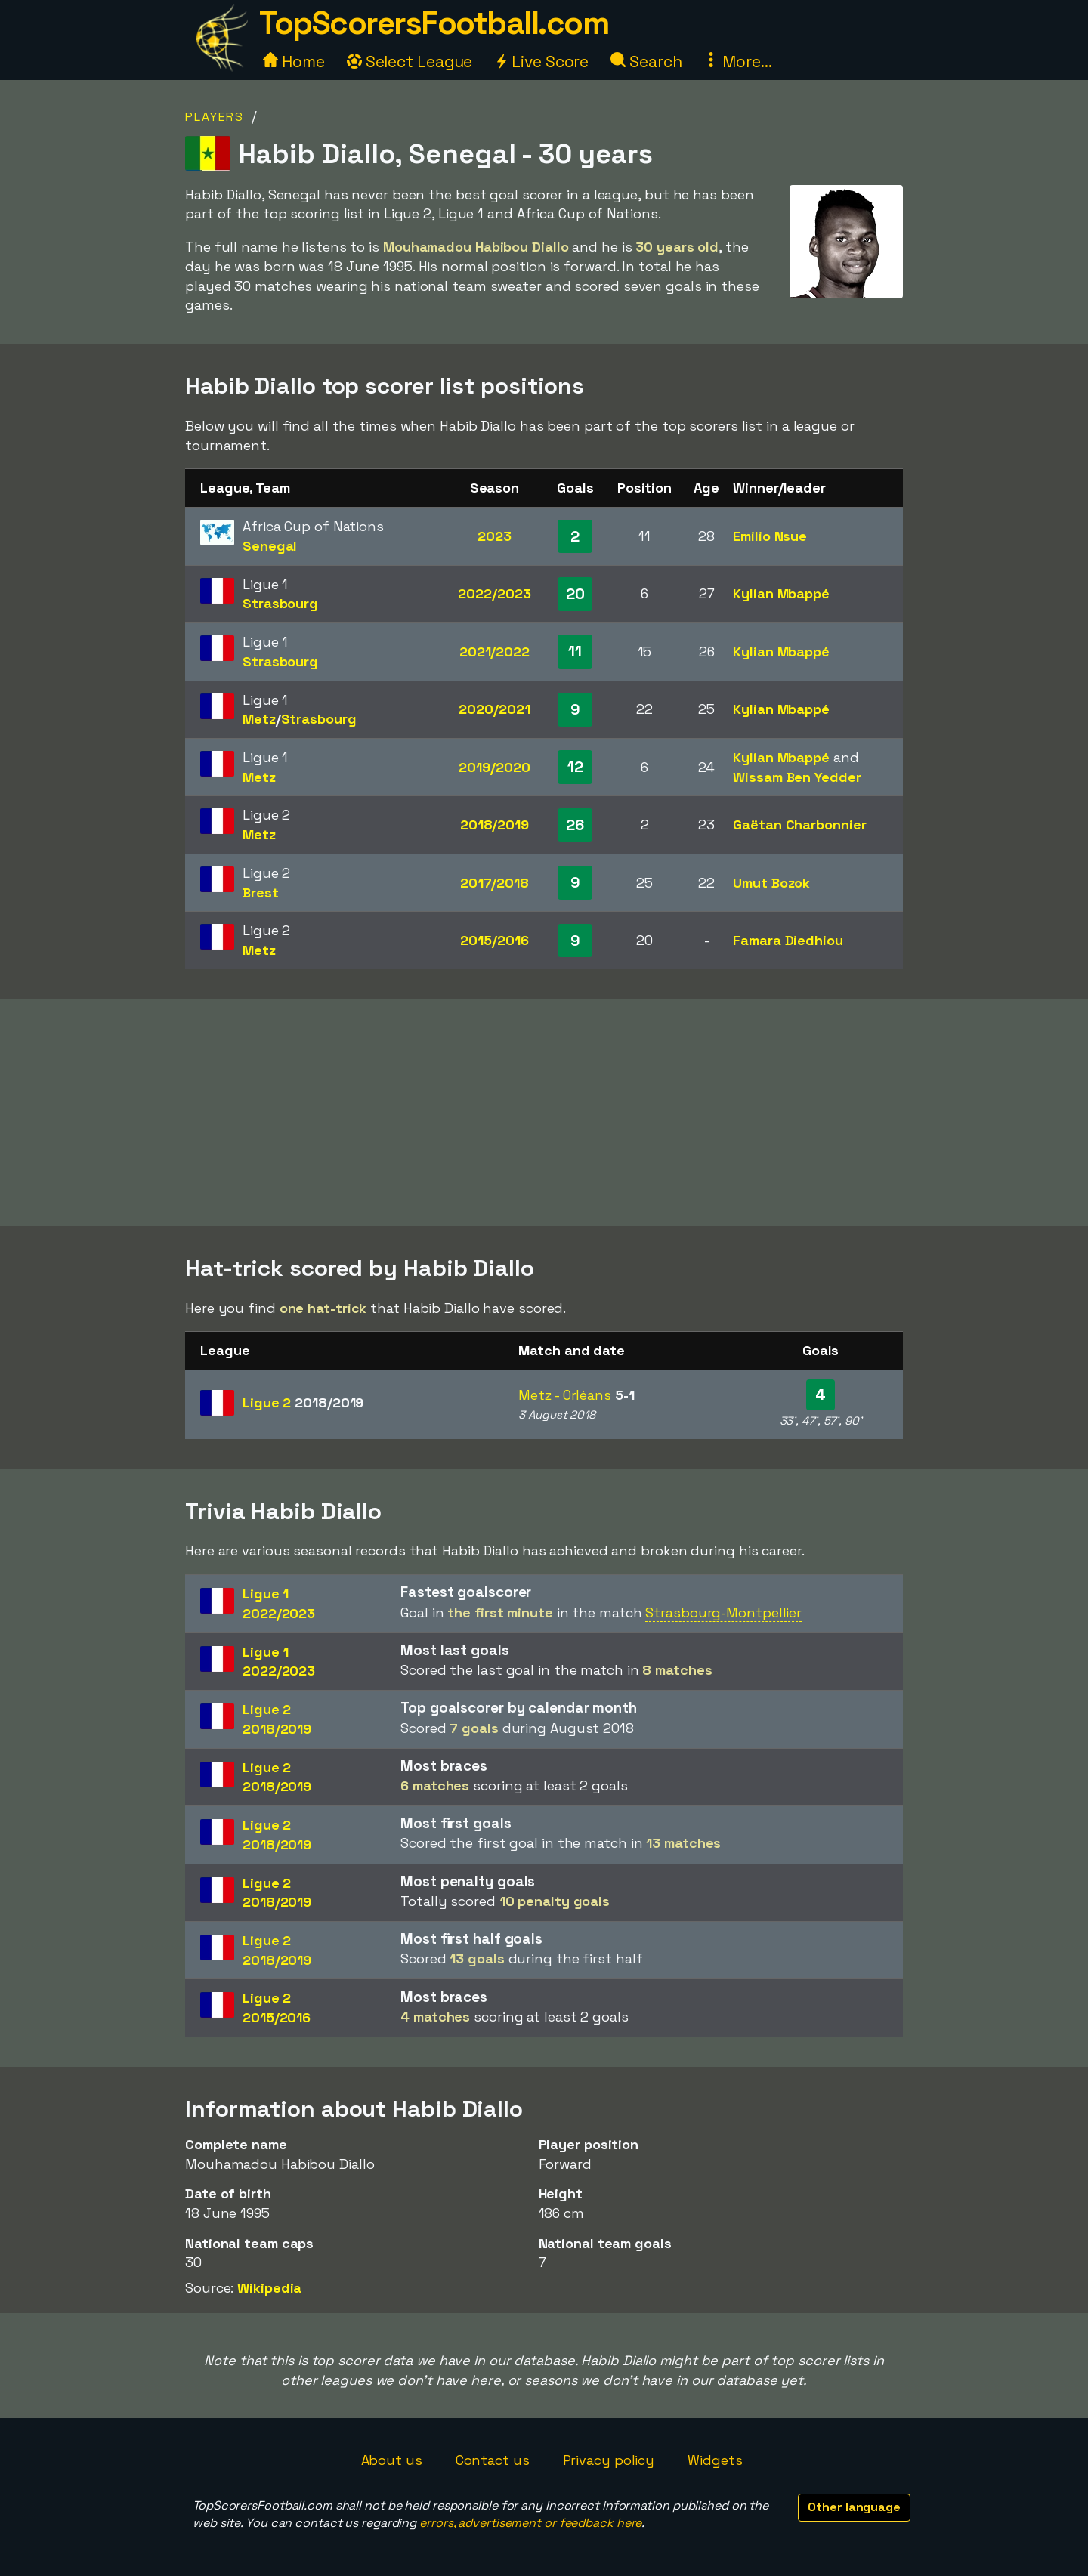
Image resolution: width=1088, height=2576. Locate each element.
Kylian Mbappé (781, 593)
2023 (495, 536)
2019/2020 (494, 767)
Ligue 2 (303, 1402)
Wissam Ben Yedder (797, 777)
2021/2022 (494, 651)
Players (214, 117)
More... (737, 61)
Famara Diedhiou (788, 940)
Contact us (493, 2460)
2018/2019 (494, 824)
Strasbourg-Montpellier (723, 1612)
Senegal (270, 545)
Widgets (715, 2460)
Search (646, 61)
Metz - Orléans (564, 1395)
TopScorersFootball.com (433, 23)
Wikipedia (269, 2287)
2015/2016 (494, 940)
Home (294, 61)
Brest (261, 892)
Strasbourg (280, 603)
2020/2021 (494, 709)
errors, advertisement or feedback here (530, 2523)
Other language (854, 2507)
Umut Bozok (771, 882)
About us (391, 2460)
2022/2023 (494, 593)
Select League (410, 61)
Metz (259, 718)
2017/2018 (494, 882)
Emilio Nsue (770, 536)
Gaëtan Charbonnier (799, 824)
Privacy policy (609, 2460)
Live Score (541, 61)
